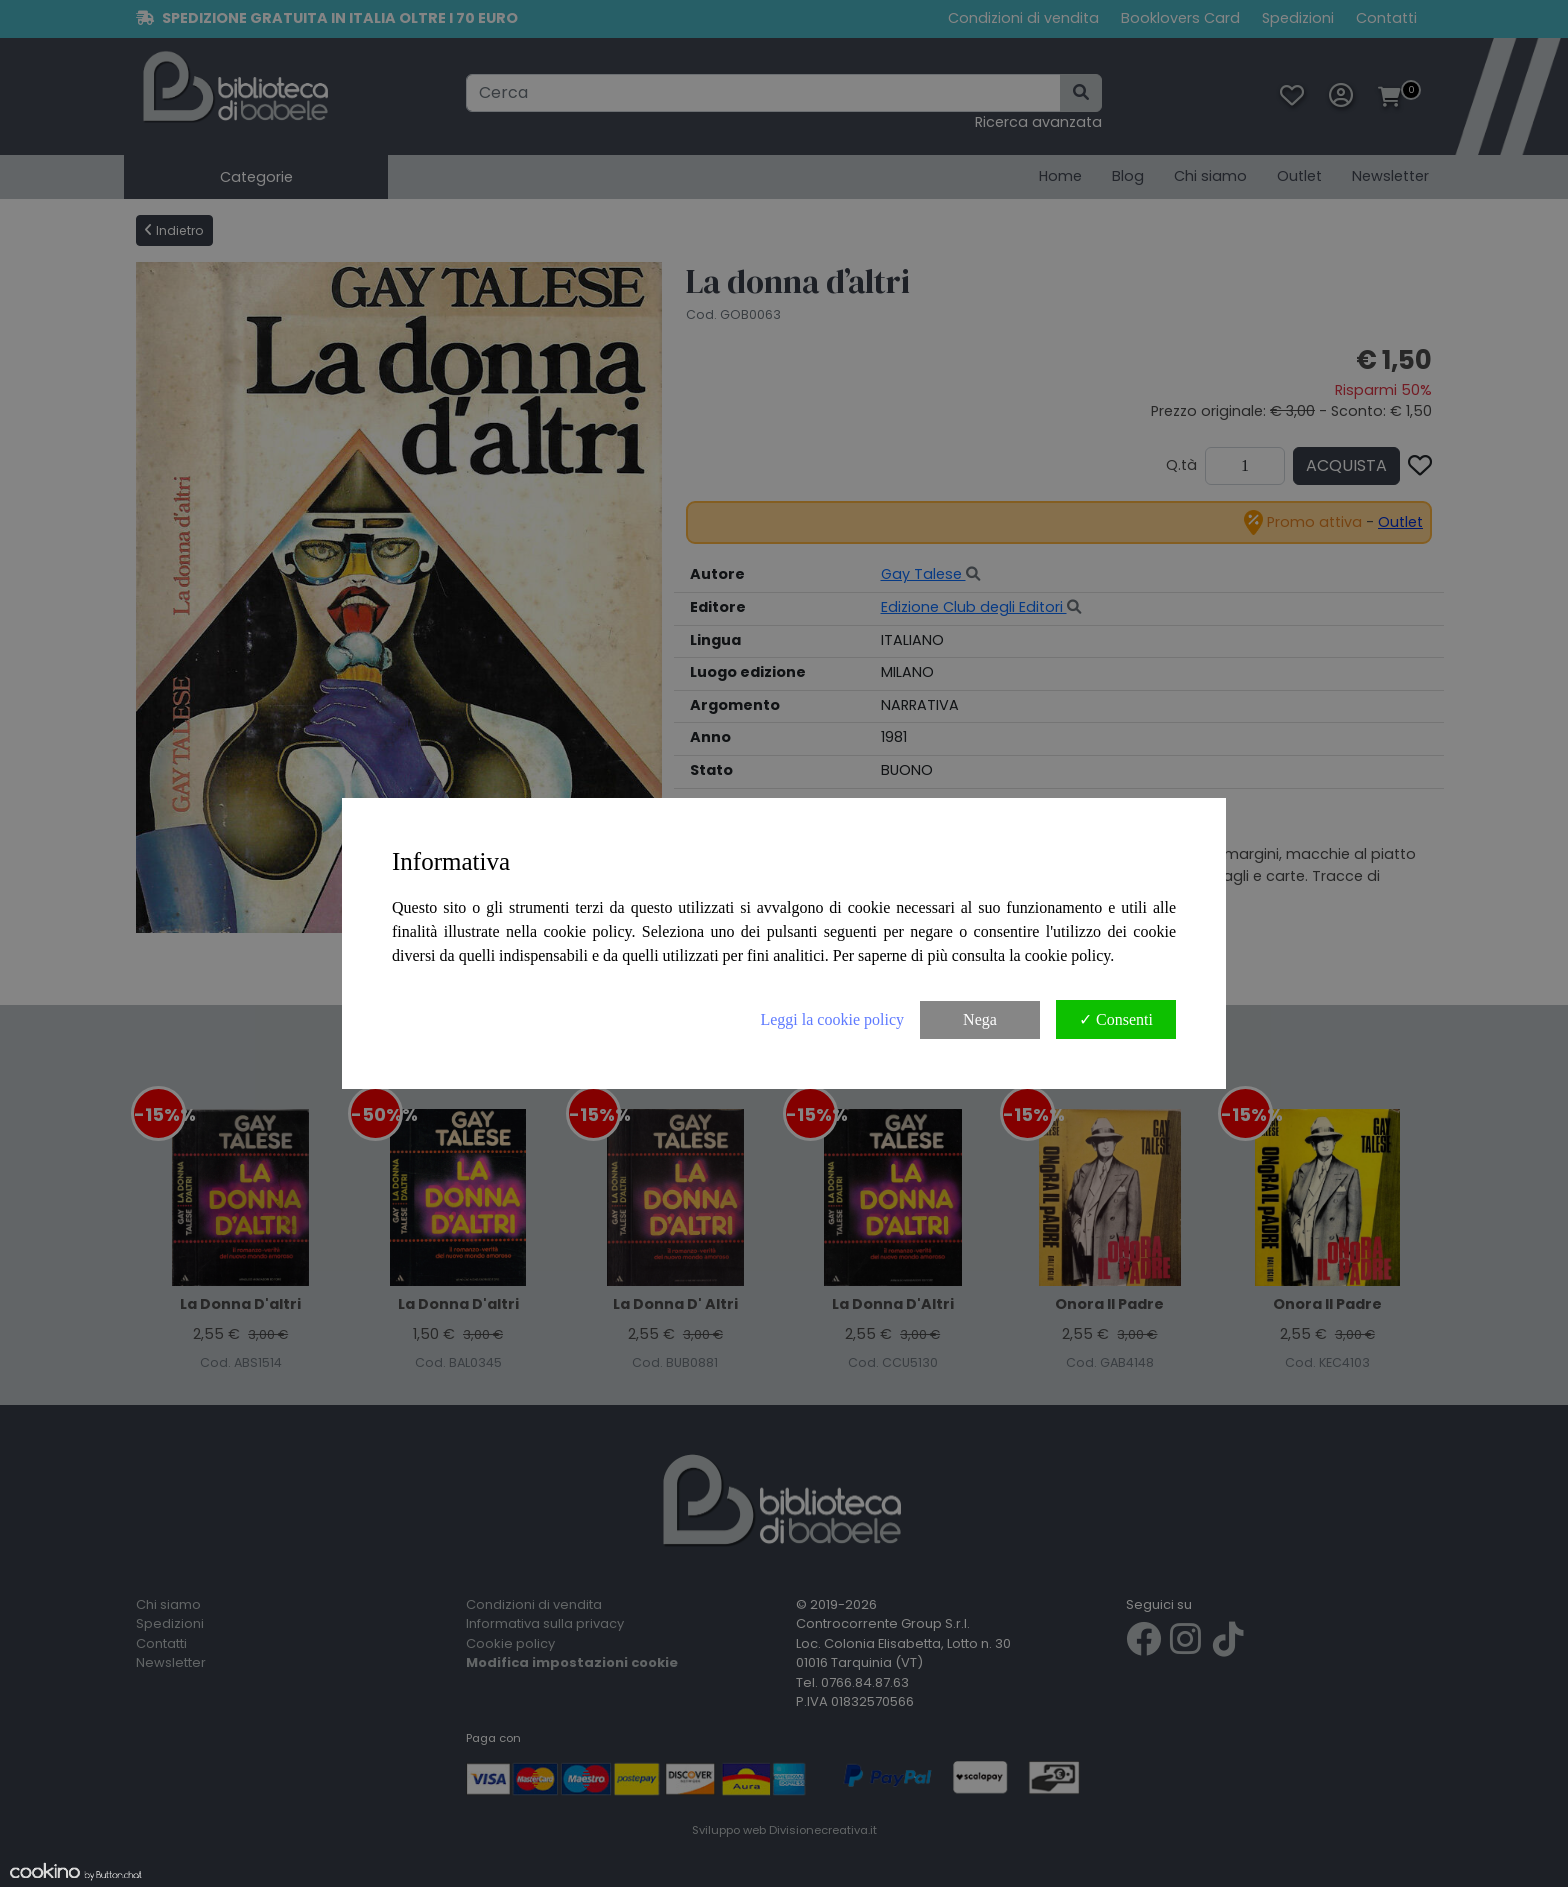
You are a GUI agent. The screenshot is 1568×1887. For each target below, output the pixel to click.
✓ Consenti (1116, 1019)
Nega (980, 1019)
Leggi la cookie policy (832, 1019)
